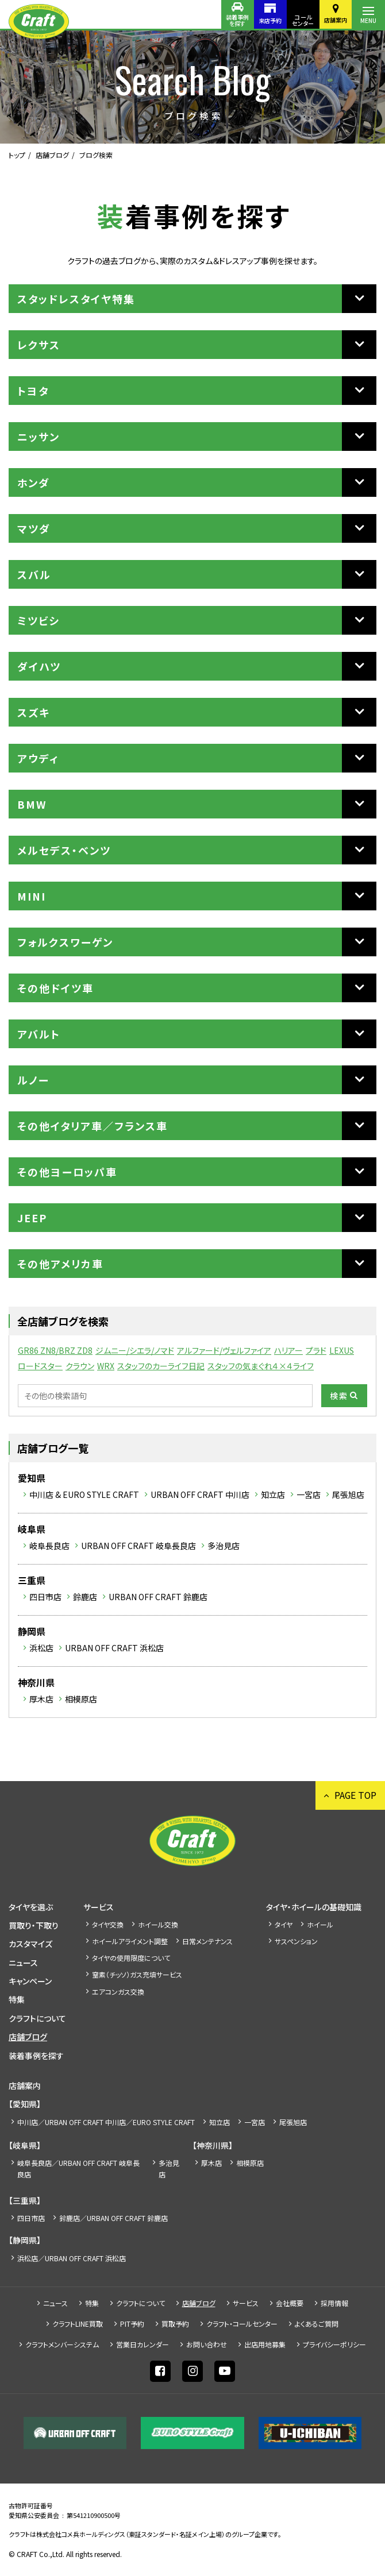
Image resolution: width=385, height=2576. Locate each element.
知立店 (273, 1494)
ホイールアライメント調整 (130, 1941)
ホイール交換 (158, 1924)
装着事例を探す (235, 20)
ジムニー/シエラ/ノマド (134, 1350)
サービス (98, 1907)
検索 (339, 1395)
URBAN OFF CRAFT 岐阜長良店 (138, 1545)
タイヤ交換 (108, 1924)
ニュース (23, 1962)
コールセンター (302, 20)
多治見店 (223, 1545)
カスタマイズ (30, 1943)
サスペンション (296, 1941)
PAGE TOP (354, 1795)
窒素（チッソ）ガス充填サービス (137, 1974)
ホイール (320, 1924)
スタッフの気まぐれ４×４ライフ (260, 1366)
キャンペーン (30, 1981)
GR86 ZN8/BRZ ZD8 (55, 1350)
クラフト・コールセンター (242, 2323)
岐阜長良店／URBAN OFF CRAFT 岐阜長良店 (78, 2168)
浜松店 (41, 1648)
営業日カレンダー (142, 2344)
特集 (17, 1999)
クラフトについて (37, 2018)
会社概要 (289, 2303)
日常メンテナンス (207, 1941)
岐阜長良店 (49, 1545)
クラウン (80, 1366)
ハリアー (288, 1350)
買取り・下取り (34, 1925)
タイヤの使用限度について (131, 1958)
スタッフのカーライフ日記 (161, 1366)
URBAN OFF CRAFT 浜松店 (114, 1648)
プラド (316, 1350)
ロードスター (40, 1366)
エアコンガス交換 (118, 1991)
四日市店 (45, 1596)
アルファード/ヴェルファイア (224, 1350)
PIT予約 (132, 2323)
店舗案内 (335, 20)
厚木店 (41, 1699)
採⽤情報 (334, 2303)
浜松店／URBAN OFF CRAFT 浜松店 (71, 2258)
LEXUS (341, 1350)
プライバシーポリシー (334, 2344)
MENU (368, 20)
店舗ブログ (52, 155)
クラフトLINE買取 (77, 2323)
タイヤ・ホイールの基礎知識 (313, 1907)
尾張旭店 (348, 1494)
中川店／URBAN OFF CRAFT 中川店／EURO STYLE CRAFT (106, 2122)
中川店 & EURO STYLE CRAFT (84, 1494)
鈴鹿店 (85, 1596)
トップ (17, 155)
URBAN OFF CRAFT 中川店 (200, 1494)
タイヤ (283, 1924)
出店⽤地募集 (265, 2344)
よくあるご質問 (316, 2323)
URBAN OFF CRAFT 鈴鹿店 (158, 1596)
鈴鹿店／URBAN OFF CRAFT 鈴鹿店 (113, 2218)
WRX (105, 1366)
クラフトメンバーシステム (62, 2344)
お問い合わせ (206, 2344)
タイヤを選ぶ (31, 1907)
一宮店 (309, 1494)
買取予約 (175, 2323)
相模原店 (81, 1699)
